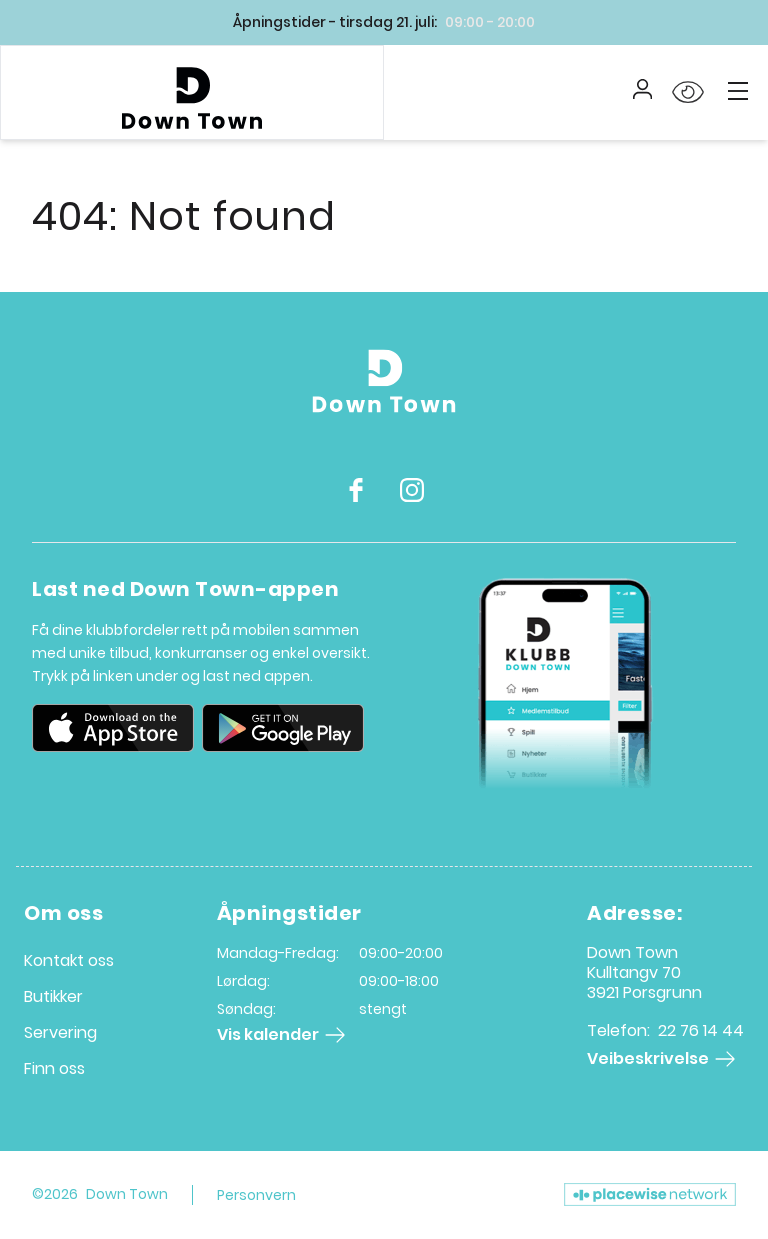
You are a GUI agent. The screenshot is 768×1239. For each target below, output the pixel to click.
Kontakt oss (69, 960)
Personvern (256, 1195)
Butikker (53, 996)
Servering (60, 1032)
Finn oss (54, 1068)
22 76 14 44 (701, 1030)
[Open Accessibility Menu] (688, 93)
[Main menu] (738, 91)
